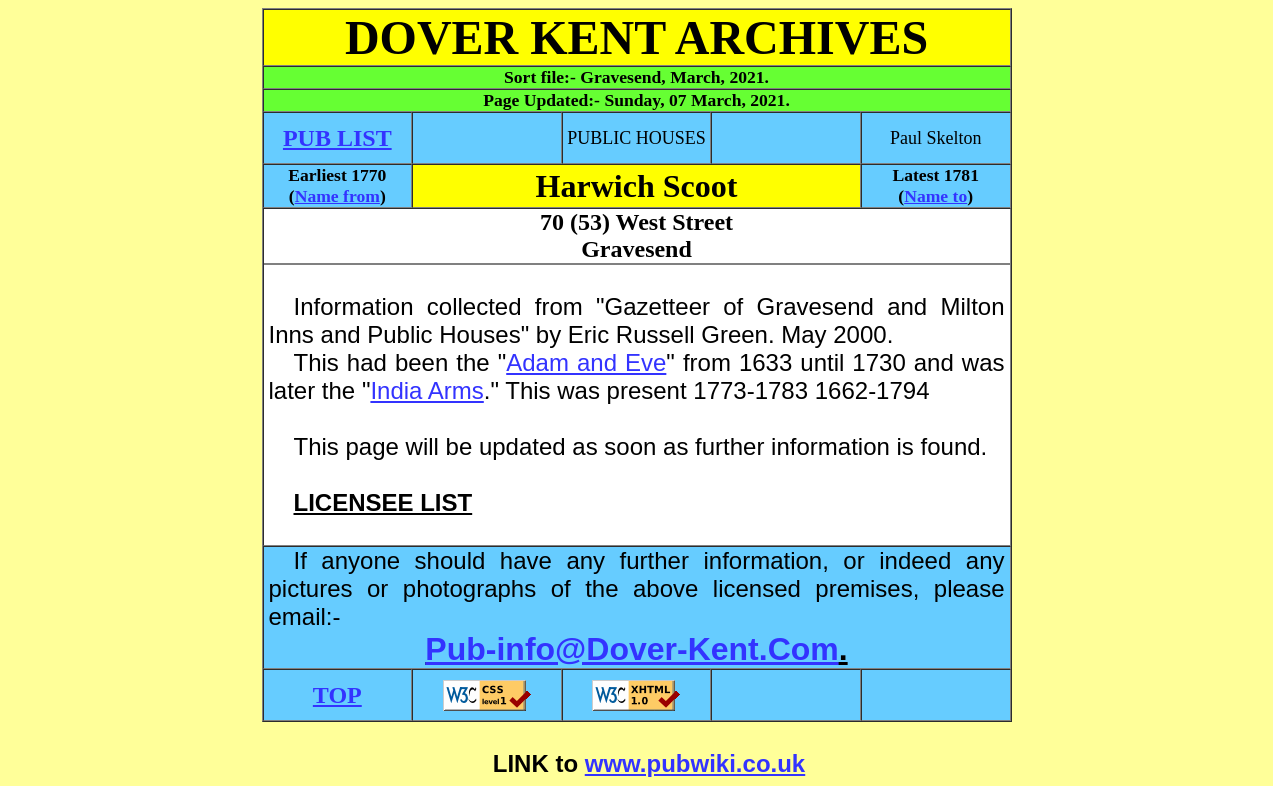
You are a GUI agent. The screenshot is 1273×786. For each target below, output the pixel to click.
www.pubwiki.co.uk (695, 763)
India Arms (426, 390)
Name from (337, 196)
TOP (337, 695)
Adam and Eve (586, 362)
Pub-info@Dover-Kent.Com (631, 649)
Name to (935, 196)
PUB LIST (337, 138)
